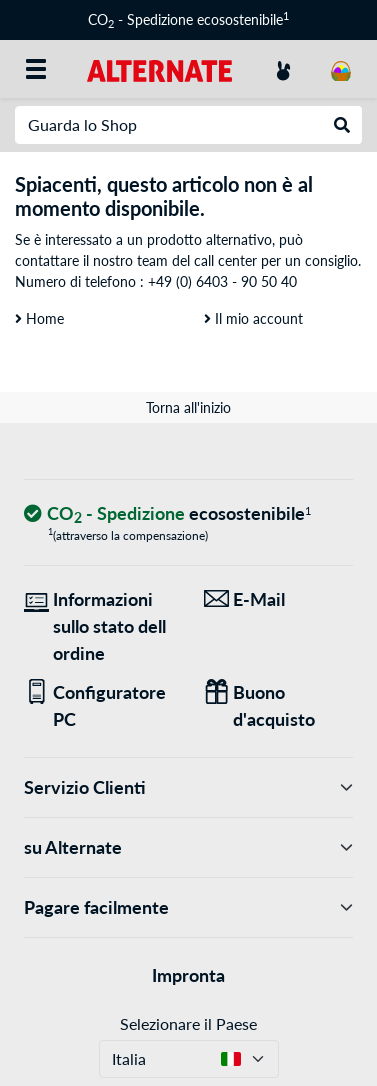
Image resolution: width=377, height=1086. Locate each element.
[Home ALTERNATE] (159, 68)
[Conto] (283, 69)
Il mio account (253, 318)
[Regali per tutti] (279, 706)
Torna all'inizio (188, 407)
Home (39, 318)
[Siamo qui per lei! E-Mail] (279, 599)
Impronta (188, 975)
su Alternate (188, 847)
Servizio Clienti (188, 787)
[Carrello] (341, 69)
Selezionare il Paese (188, 1023)
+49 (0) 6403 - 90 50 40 (222, 281)
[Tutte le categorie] (36, 69)
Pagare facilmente (188, 907)
